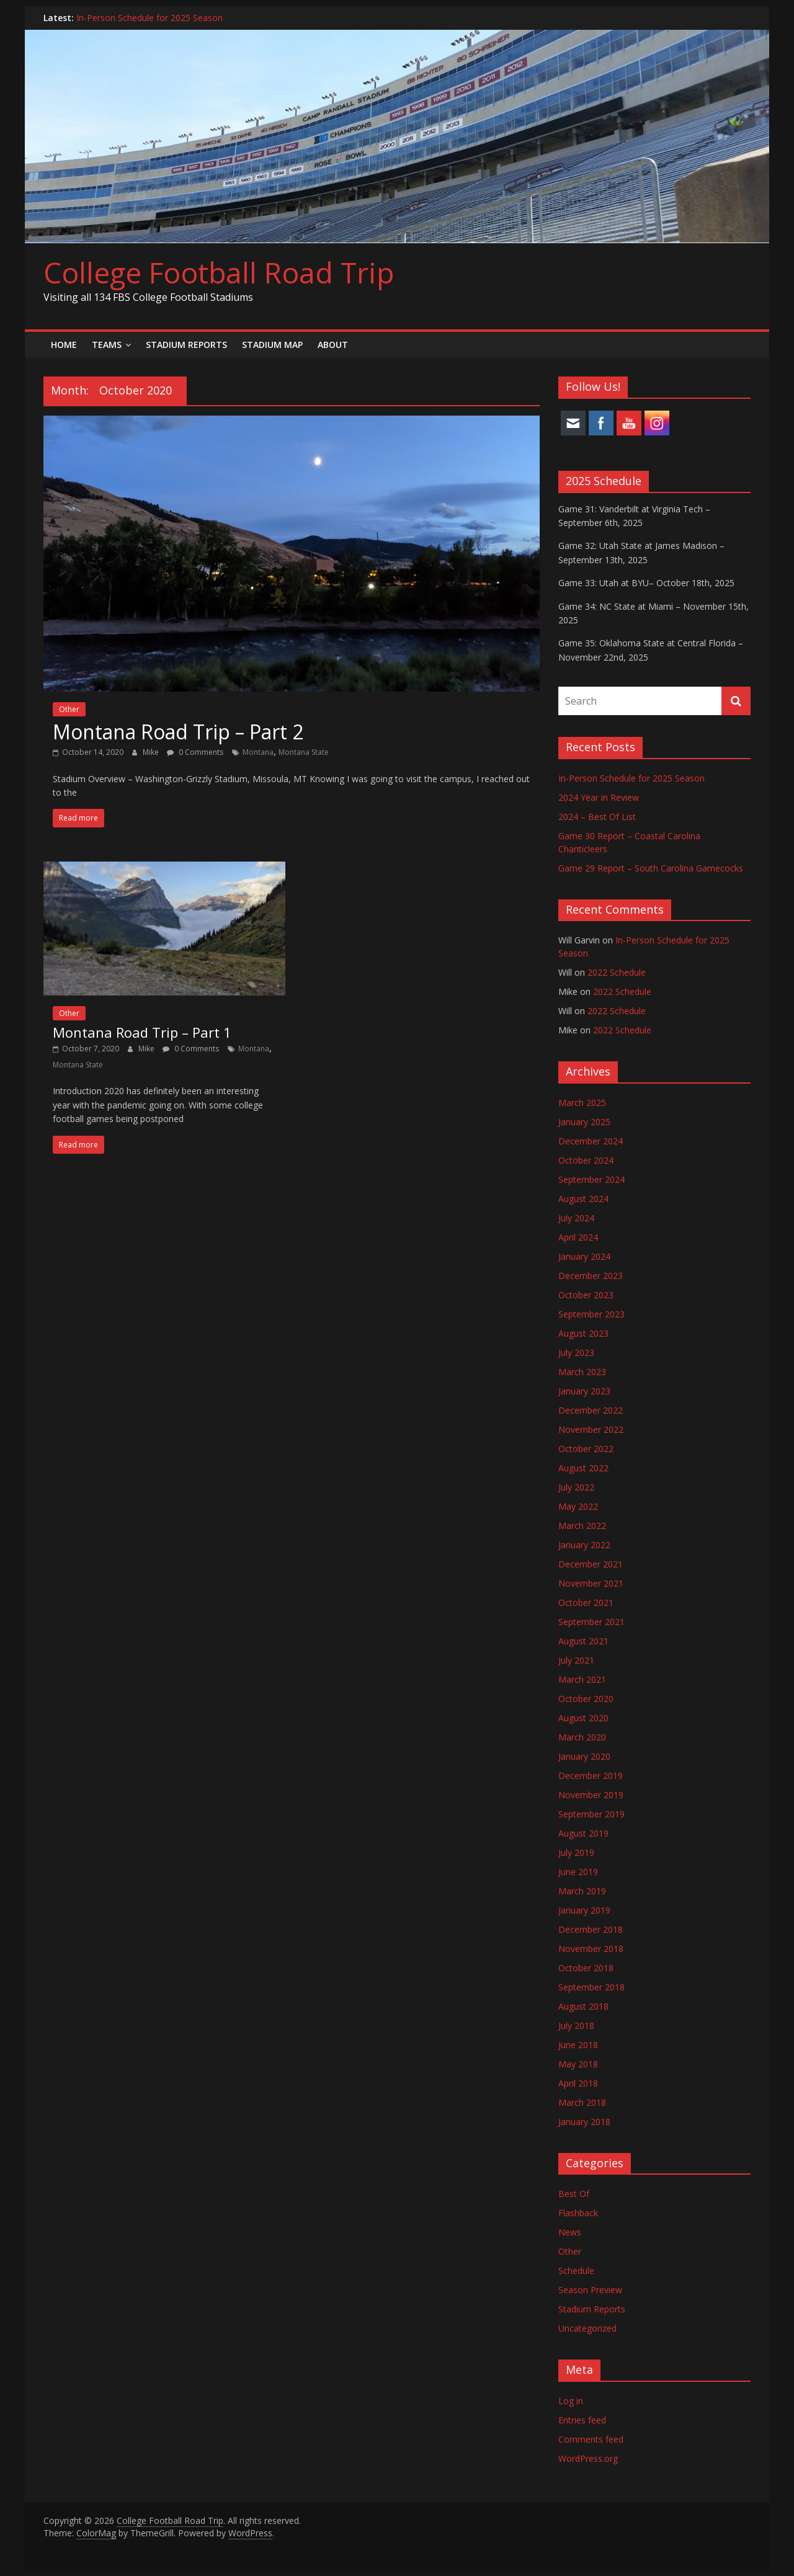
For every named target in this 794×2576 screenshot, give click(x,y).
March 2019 (582, 1891)
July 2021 (576, 1660)
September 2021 (591, 1622)
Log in (570, 2401)
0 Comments (195, 752)
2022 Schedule (616, 972)
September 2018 (591, 1987)
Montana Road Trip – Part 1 (142, 1032)
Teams (107, 344)
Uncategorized (587, 2328)
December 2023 (590, 1275)
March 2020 (582, 1737)
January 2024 (584, 1256)
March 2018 (582, 2102)
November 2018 (590, 1948)
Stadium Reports (186, 344)
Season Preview (590, 2290)
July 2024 (576, 1218)
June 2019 (578, 1872)
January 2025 (584, 1122)
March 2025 (582, 1102)
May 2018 (578, 2064)
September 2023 (591, 1314)
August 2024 (583, 1199)
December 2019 (590, 1775)
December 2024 (590, 1141)
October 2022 (585, 1449)
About (333, 344)
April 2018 (578, 2083)
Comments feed (590, 2439)
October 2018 (585, 1968)
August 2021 (583, 1641)
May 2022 (578, 1506)
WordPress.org (588, 2458)
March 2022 (582, 1525)
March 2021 (582, 1679)
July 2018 (576, 2025)
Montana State (304, 752)
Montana (258, 752)
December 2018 (590, 1929)
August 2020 (583, 1718)
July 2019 (576, 1852)
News (569, 2232)
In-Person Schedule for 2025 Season (149, 18)
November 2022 (590, 1429)
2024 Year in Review (598, 797)
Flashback (578, 2213)
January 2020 (584, 1756)
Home (64, 344)
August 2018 (583, 2006)
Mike (152, 752)
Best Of (573, 2193)
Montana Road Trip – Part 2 (178, 731)
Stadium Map (272, 344)
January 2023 (584, 1391)
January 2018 (584, 2122)
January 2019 (584, 1910)
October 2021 (585, 1602)
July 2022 (576, 1487)
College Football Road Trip (218, 272)
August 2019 (583, 1833)
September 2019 (591, 1814)
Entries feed (582, 2420)
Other (69, 709)
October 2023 (585, 1295)
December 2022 (590, 1410)
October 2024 (585, 1160)
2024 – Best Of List (597, 816)
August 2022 (583, 1468)
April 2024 (578, 1237)
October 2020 (585, 1699)
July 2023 (576, 1352)
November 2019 (590, 1795)
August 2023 (583, 1333)
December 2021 (590, 1564)
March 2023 (582, 1372)
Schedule (576, 2270)
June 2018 (578, 2045)
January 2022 (584, 1545)
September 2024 (591, 1179)
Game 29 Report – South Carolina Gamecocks (650, 868)
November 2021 (590, 1583)
